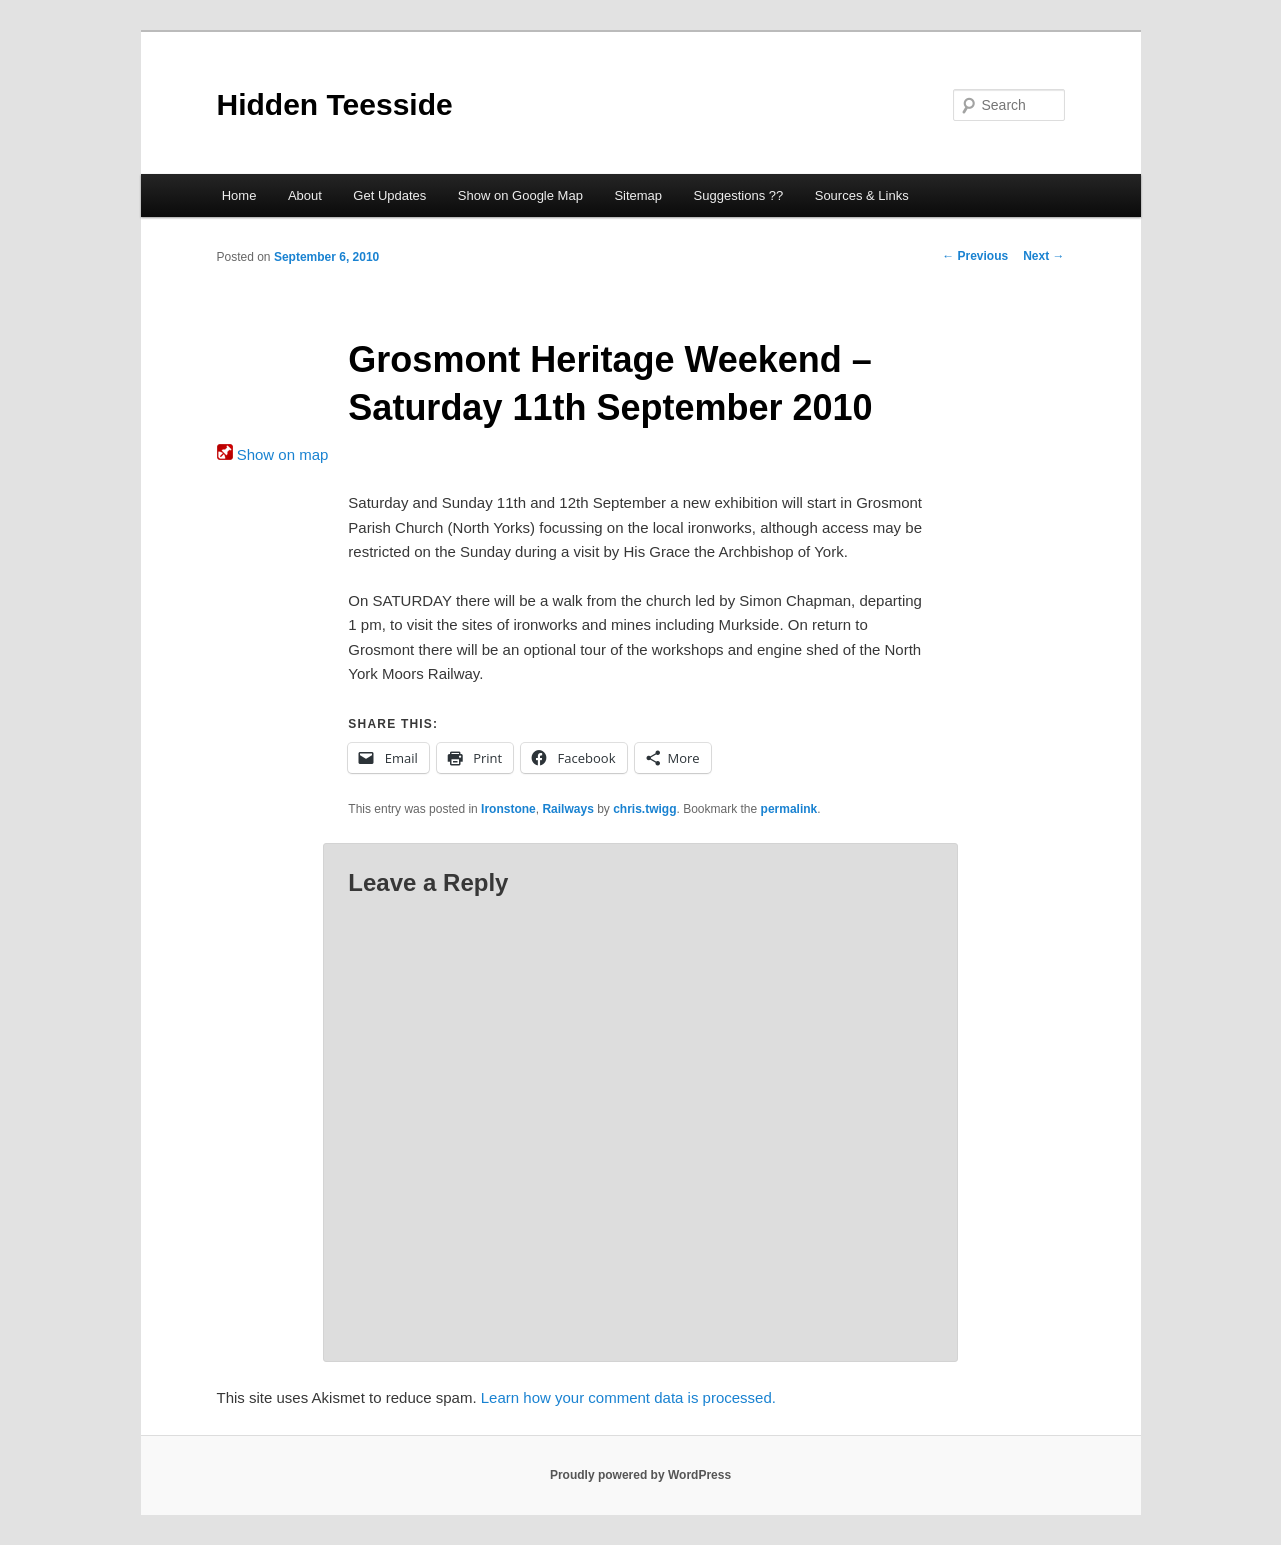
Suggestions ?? (739, 195)
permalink (789, 809)
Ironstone (508, 809)
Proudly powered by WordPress (640, 1475)
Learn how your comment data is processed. (628, 1397)
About (305, 195)
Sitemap (638, 195)
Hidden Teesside (335, 104)
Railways (567, 809)
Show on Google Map (520, 195)
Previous (975, 256)
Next (1043, 256)
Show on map (273, 454)
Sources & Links (862, 195)
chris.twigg (644, 809)
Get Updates (389, 195)
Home (239, 195)
